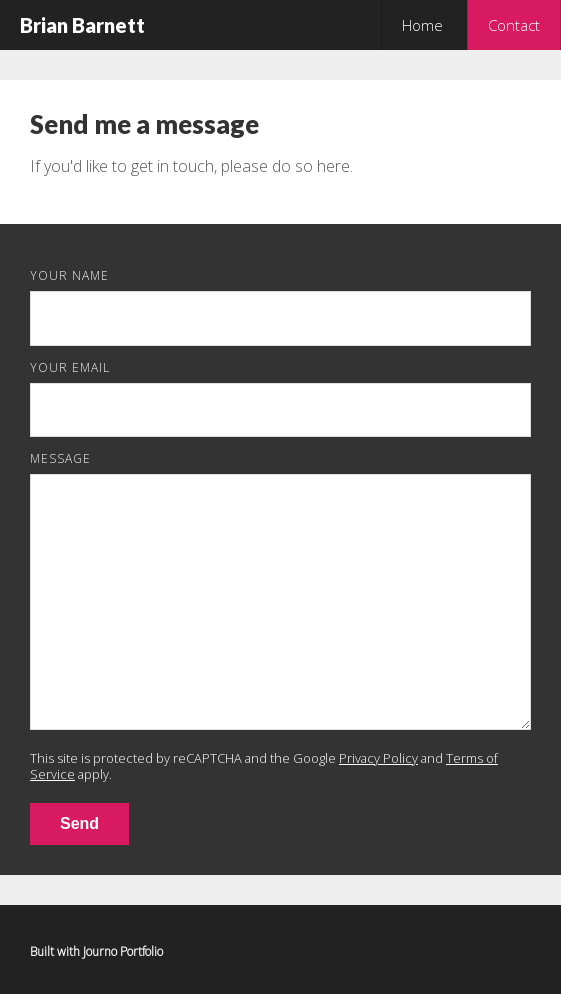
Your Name (69, 275)
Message (60, 458)
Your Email (70, 367)
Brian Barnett (82, 25)
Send (79, 823)
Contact (514, 25)
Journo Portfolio (123, 951)
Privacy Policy (378, 758)
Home (422, 25)
